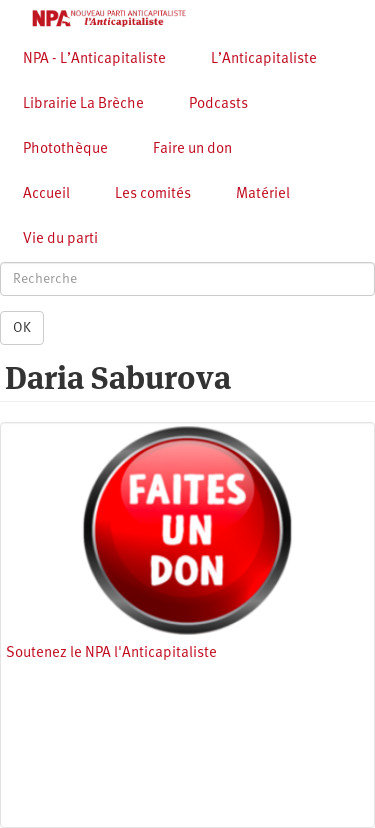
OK (22, 328)
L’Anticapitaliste (264, 59)
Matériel (263, 194)
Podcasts (218, 104)
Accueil (46, 194)
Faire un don (192, 149)
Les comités (153, 194)
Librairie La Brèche (83, 104)
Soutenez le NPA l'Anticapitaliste (111, 653)
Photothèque (65, 149)
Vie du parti (60, 239)
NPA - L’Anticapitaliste (94, 59)
